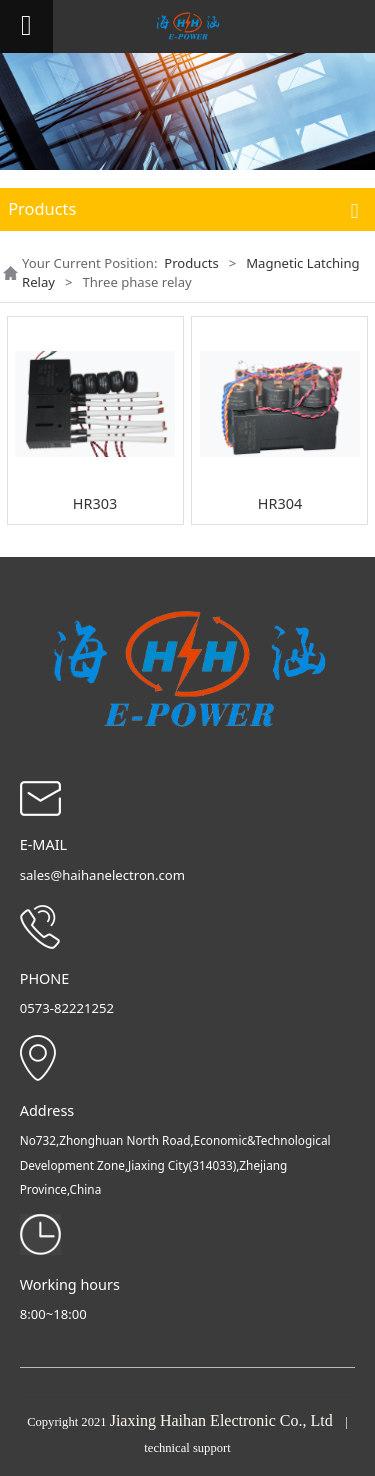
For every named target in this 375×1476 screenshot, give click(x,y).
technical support (187, 1448)
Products (191, 263)
